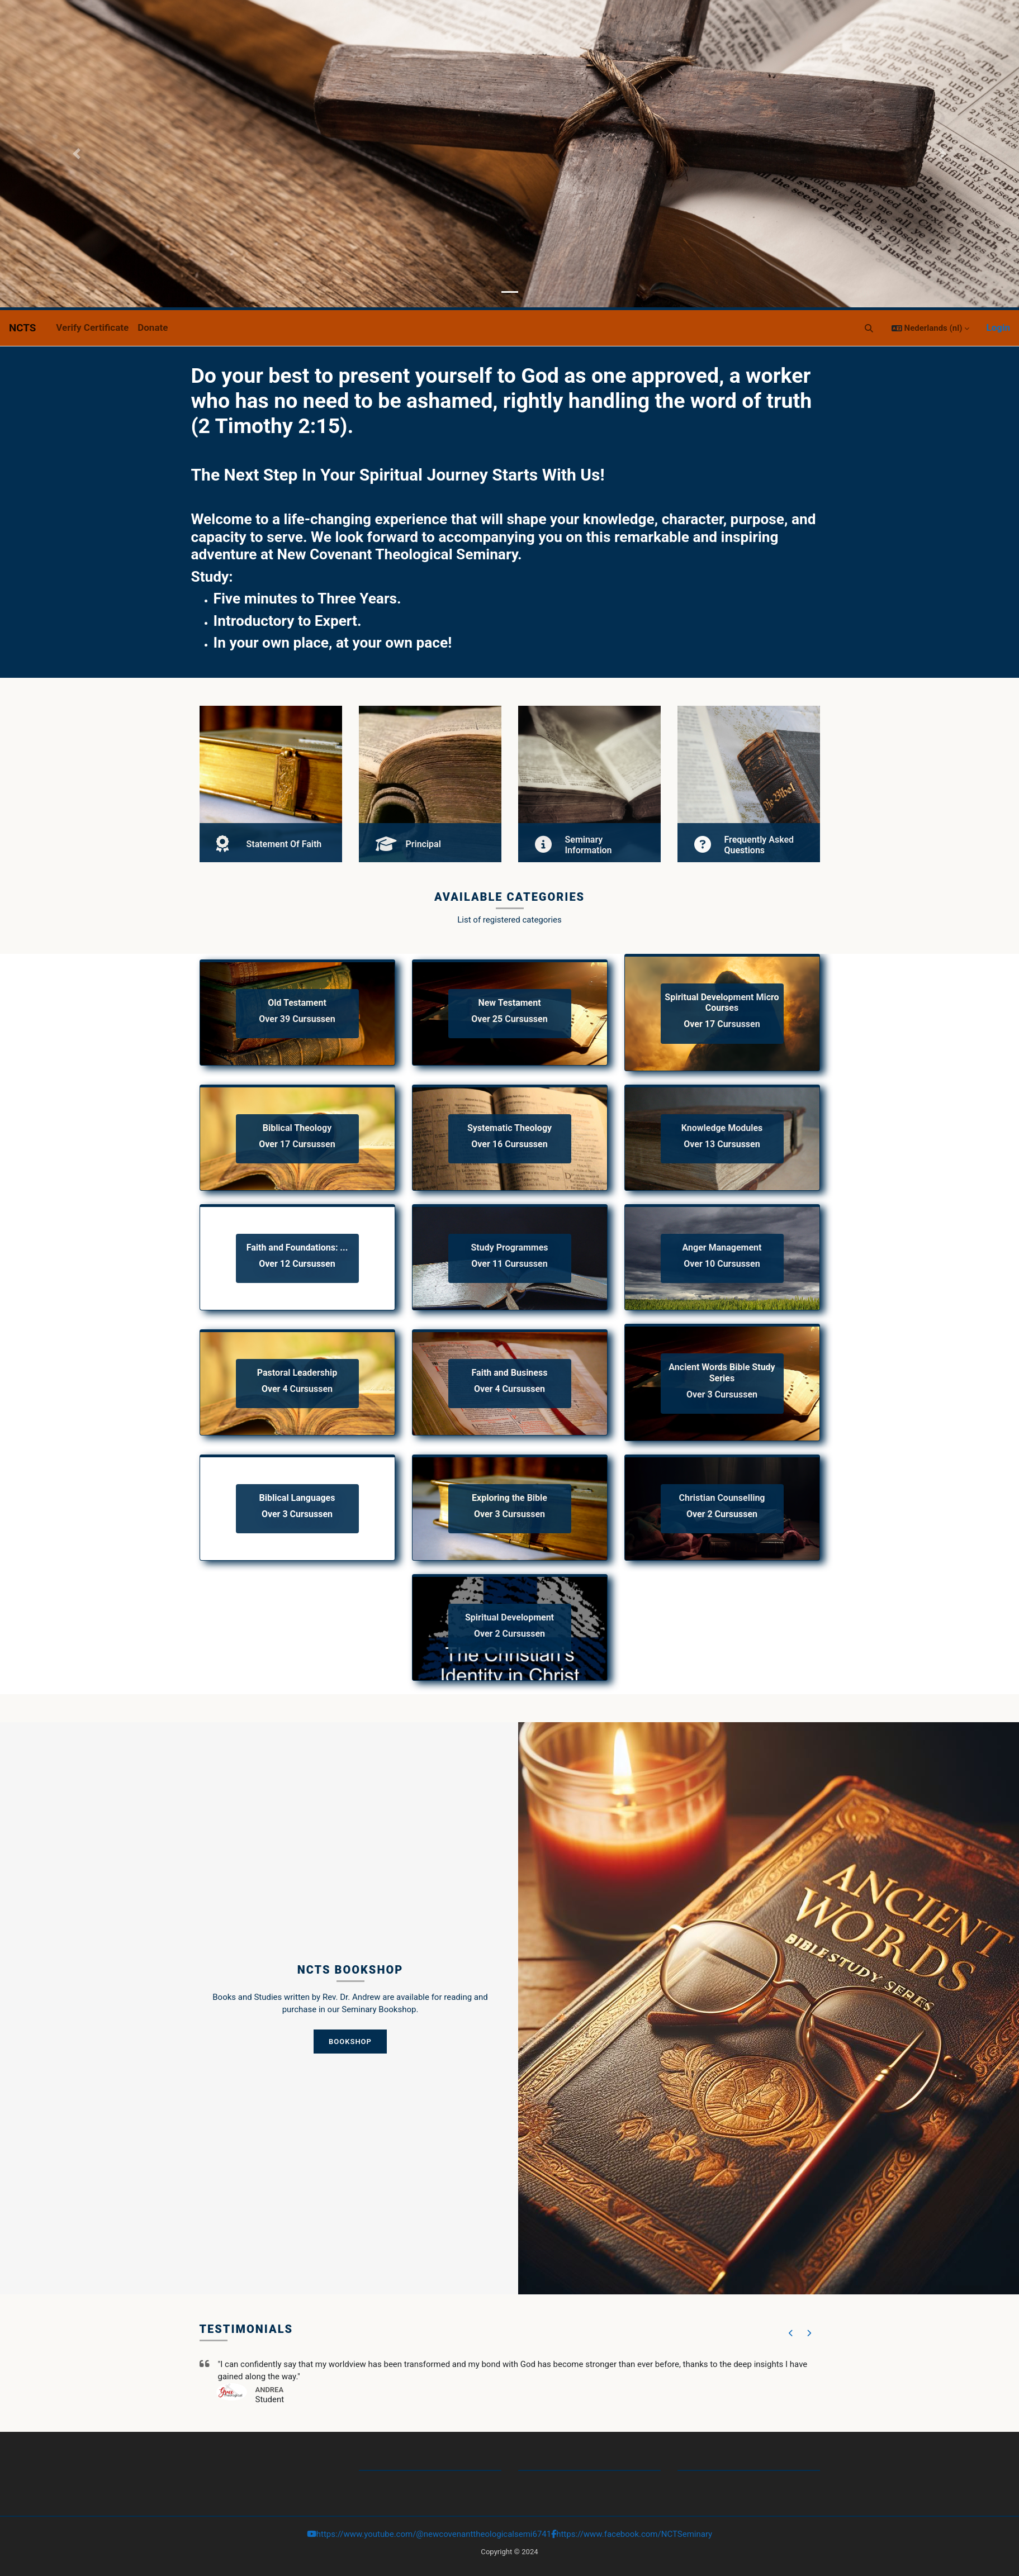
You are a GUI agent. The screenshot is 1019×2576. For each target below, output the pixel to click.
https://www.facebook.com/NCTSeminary (634, 2534)
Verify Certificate (92, 327)
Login (998, 327)
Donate (153, 327)
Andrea (269, 2389)
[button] (869, 328)
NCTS (22, 328)
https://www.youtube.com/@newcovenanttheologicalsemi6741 (433, 2534)
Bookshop (350, 2041)
